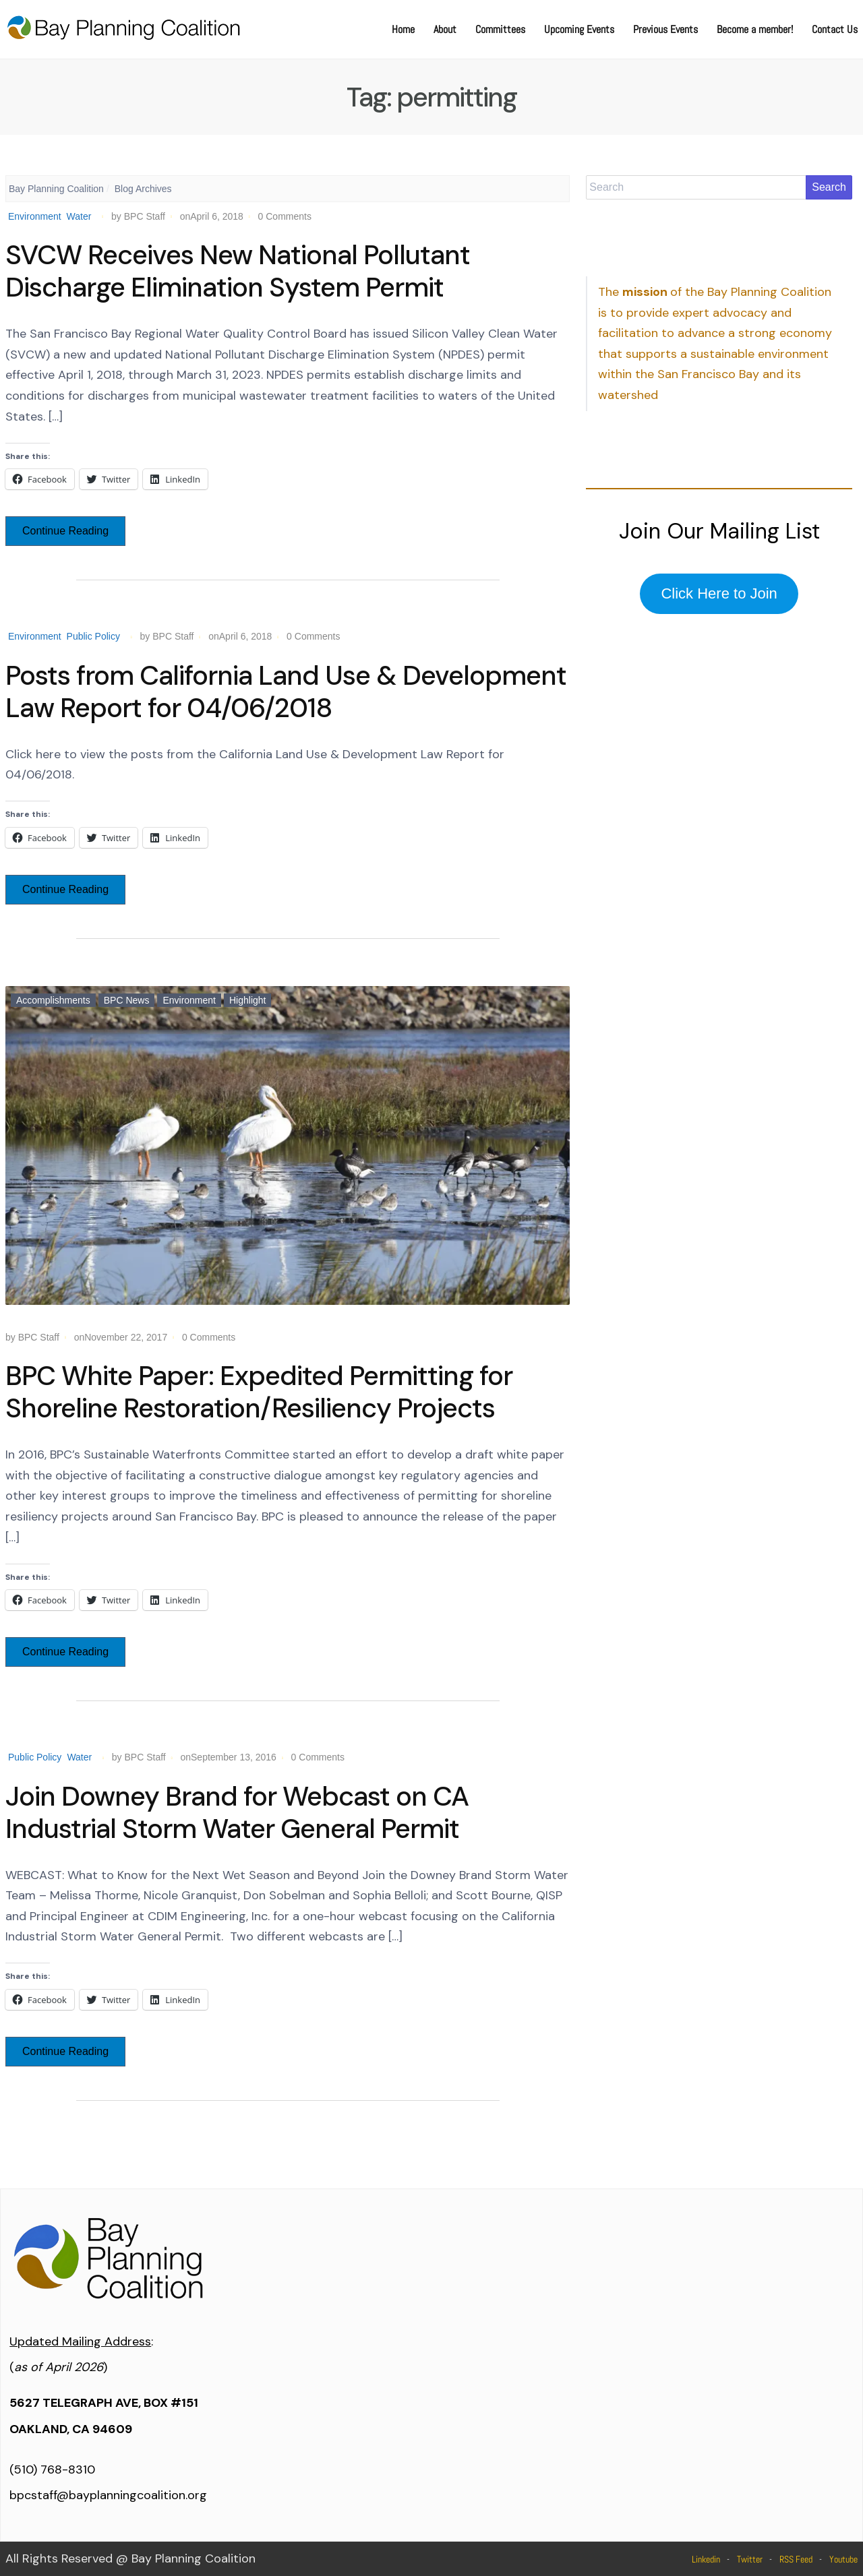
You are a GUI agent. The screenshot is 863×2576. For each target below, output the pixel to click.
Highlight (247, 1000)
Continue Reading (65, 530)
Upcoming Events (579, 29)
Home (403, 29)
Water (79, 216)
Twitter (750, 2559)
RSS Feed (795, 2559)
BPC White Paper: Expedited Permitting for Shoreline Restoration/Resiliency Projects (258, 1391)
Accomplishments (53, 1000)
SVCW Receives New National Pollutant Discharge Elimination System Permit (237, 271)
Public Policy (93, 636)
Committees (500, 29)
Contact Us (835, 29)
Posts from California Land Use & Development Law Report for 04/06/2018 (285, 691)
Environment (34, 216)
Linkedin (706, 2559)
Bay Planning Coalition (56, 188)
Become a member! (755, 29)
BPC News (127, 1000)
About (445, 29)
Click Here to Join (719, 593)
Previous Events (665, 29)
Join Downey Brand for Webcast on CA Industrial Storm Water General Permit (237, 1812)
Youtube (843, 2559)
